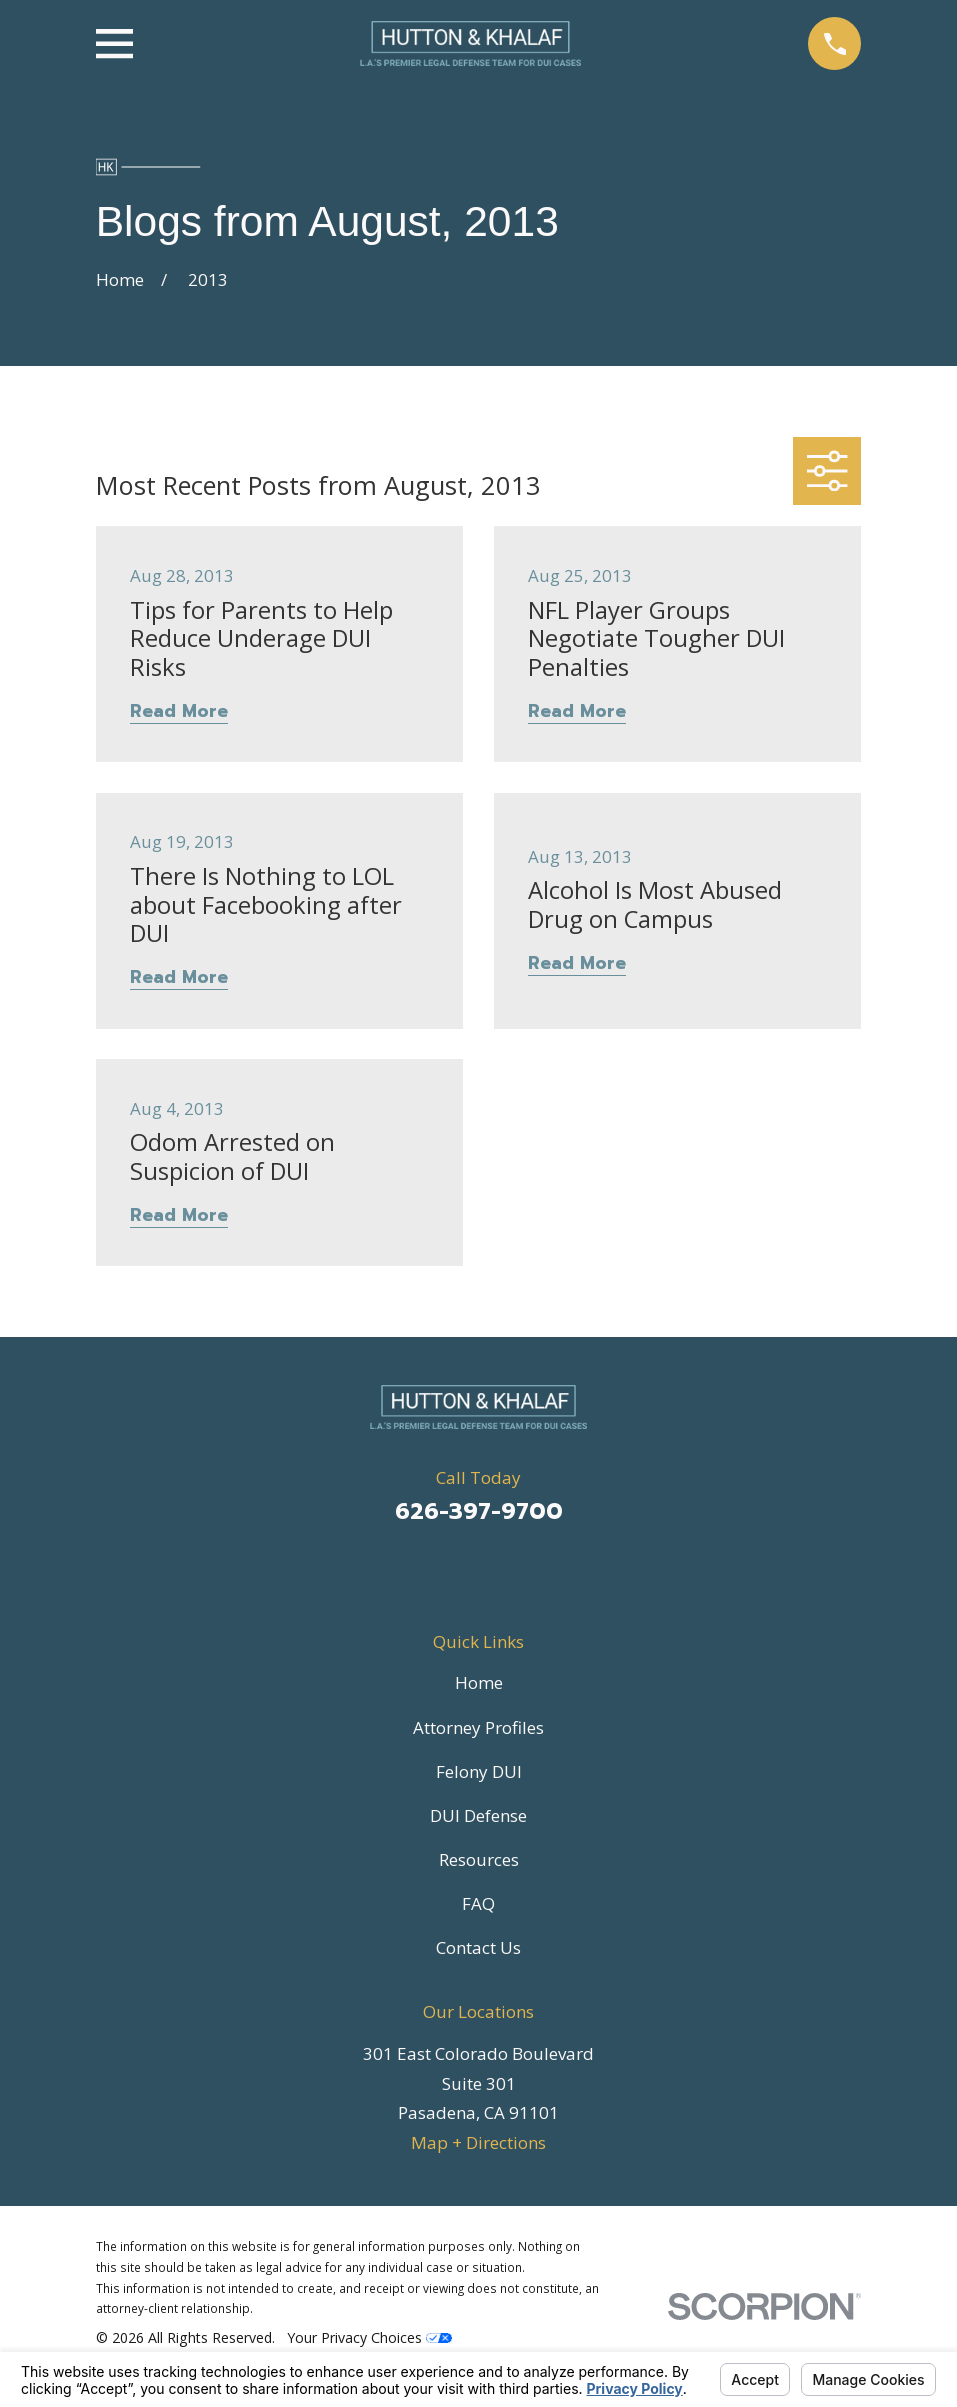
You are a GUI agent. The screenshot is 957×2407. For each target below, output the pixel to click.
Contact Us (478, 1947)
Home (479, 1682)
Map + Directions (478, 2142)
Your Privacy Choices (369, 2337)
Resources (479, 1859)
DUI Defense (478, 1815)
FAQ (478, 1903)
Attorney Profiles (478, 1727)
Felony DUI (479, 1771)
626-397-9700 (479, 1511)
